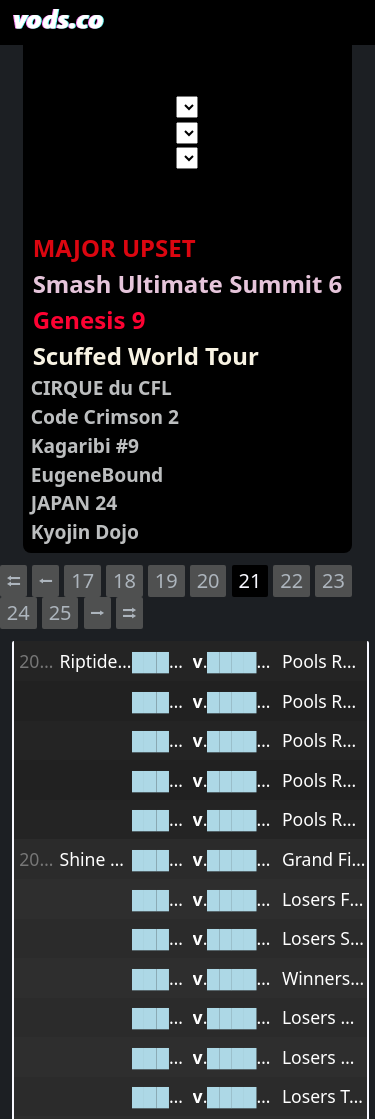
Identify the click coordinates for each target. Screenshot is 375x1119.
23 (333, 580)
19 (166, 580)
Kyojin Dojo (85, 531)
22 (291, 580)
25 (60, 612)
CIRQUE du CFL (101, 387)
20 (208, 580)
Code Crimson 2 (105, 416)
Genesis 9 (89, 319)
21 (249, 580)
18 (124, 580)
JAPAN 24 (74, 502)
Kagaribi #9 (85, 445)
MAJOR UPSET (114, 247)
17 (82, 580)
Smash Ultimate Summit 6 (188, 283)
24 (18, 612)
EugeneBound (97, 474)
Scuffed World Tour (146, 355)
